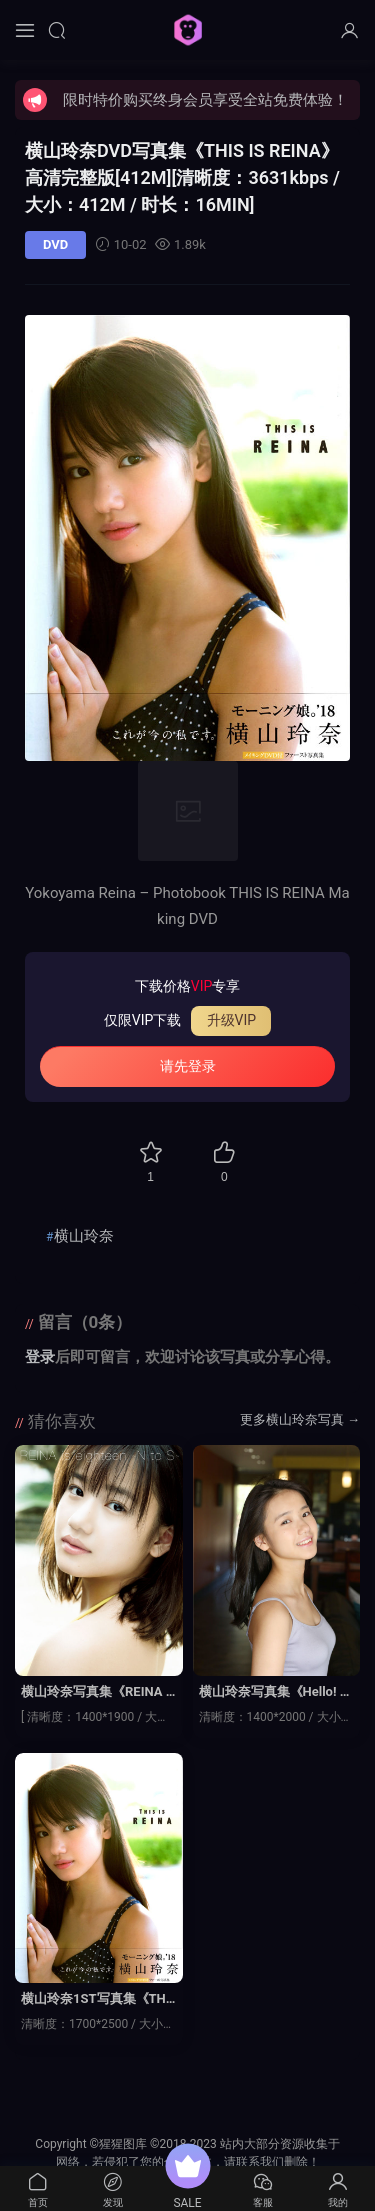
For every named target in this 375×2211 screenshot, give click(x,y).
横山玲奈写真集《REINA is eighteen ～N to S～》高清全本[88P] (98, 1693)
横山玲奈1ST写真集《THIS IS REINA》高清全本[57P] (95, 2000)
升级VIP (232, 1020)
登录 (40, 1357)
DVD (55, 244)
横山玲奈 (84, 1236)
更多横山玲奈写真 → (300, 1419)
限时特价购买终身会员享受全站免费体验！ (205, 100)
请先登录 (188, 1066)
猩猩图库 (188, 30)
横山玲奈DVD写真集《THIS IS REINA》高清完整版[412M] (182, 177)
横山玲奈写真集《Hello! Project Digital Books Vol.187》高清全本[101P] (276, 1693)
